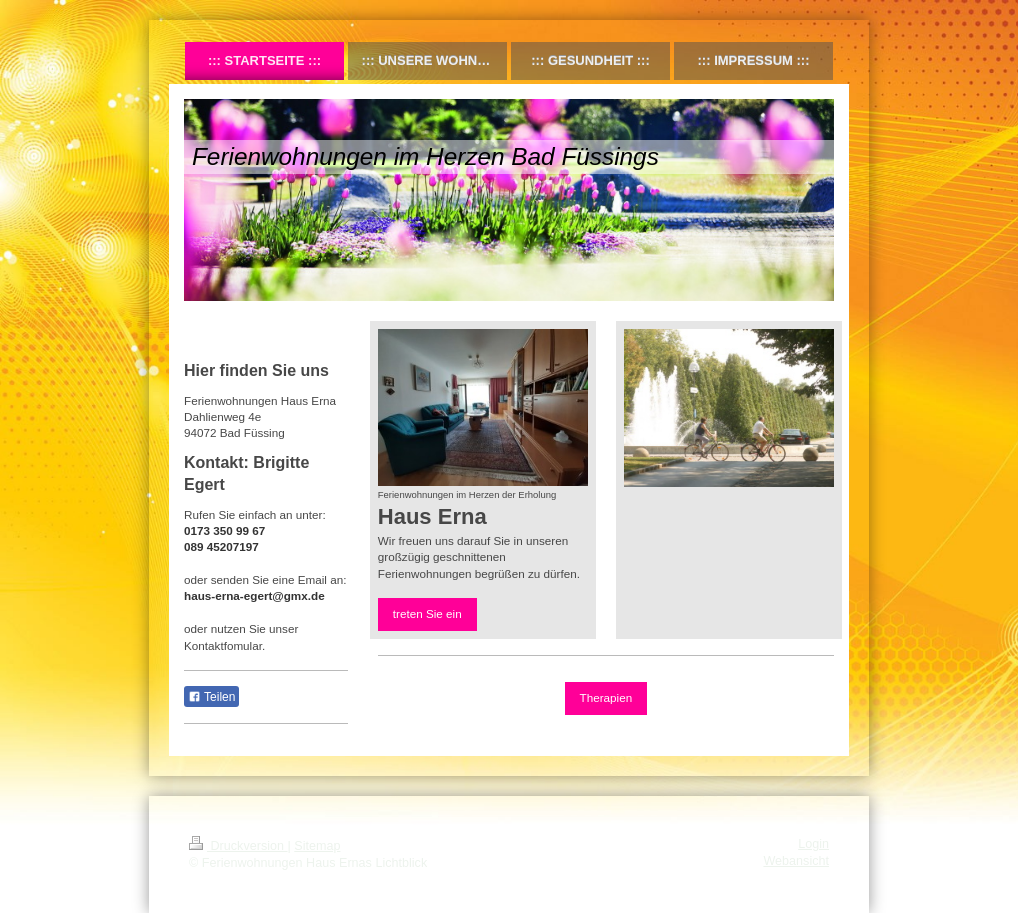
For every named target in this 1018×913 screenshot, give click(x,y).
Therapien (606, 697)
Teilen (211, 697)
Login (813, 844)
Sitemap (317, 846)
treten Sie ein (427, 613)
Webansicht (796, 861)
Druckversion (238, 846)
